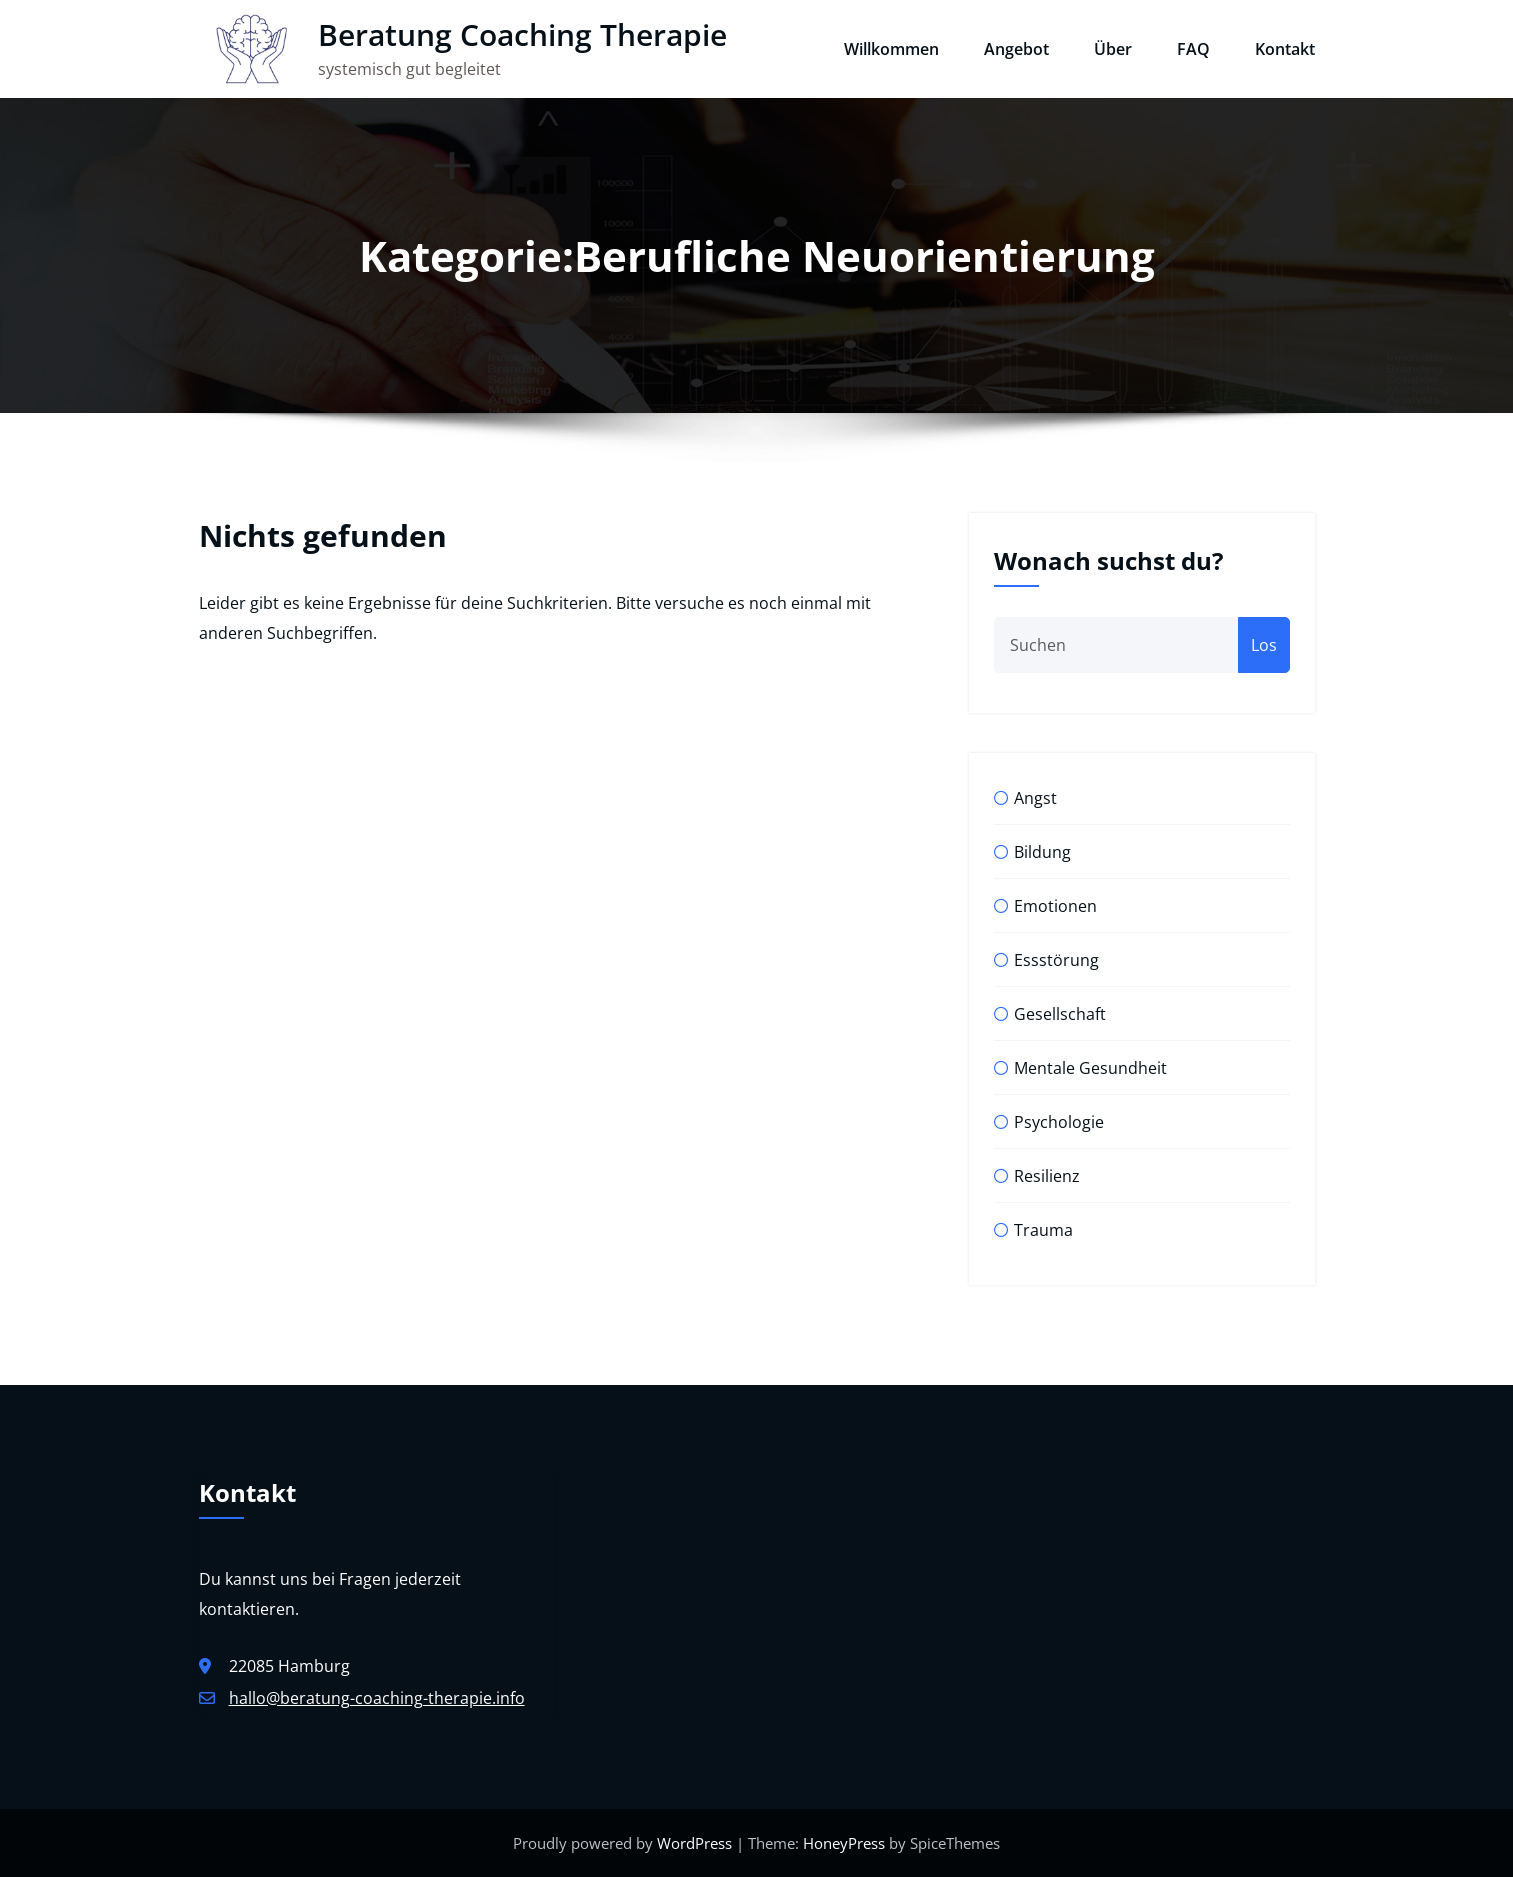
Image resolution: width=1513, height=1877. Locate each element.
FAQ (1193, 49)
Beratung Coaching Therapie (522, 34)
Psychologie (1059, 1122)
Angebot (1016, 49)
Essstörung (1056, 960)
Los (1264, 645)
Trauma (1043, 1230)
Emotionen (1055, 906)
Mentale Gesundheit (1090, 1068)
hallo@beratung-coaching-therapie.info (377, 1698)
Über (1113, 49)
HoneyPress (844, 1843)
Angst (1035, 798)
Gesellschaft (1060, 1014)
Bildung (1042, 852)
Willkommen (891, 49)
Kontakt (1285, 49)
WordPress (694, 1843)
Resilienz (1047, 1176)
